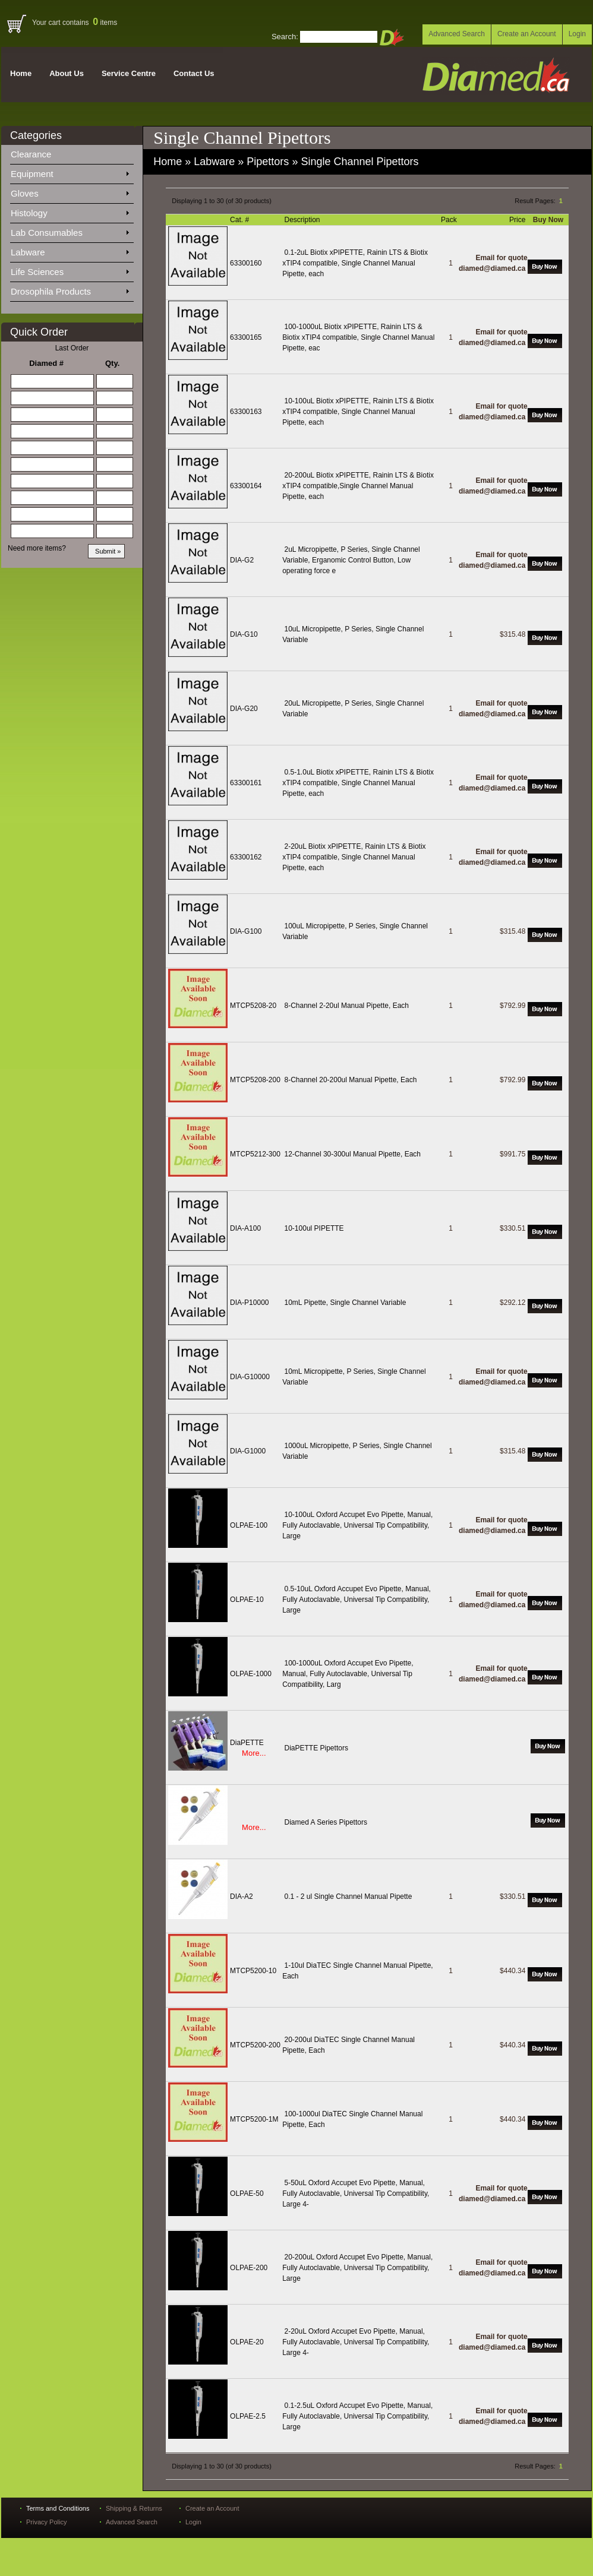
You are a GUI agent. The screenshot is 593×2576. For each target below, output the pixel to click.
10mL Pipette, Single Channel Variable (345, 1302)
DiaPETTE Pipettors (316, 1748)
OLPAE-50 (246, 2193)
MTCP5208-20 (253, 1005)
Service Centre (129, 73)
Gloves (69, 191)
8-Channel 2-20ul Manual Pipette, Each (347, 1005)
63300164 (245, 486)
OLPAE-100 (248, 1525)
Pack (450, 220)
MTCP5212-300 (255, 1154)
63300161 (245, 783)
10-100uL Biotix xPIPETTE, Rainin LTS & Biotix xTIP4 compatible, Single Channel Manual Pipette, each (358, 411)
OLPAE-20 (246, 2342)
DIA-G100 (245, 931)
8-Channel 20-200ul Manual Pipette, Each (351, 1080)
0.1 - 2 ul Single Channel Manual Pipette (348, 1896)
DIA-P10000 (249, 1302)
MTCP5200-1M (254, 2119)
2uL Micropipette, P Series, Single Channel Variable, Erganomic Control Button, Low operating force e (350, 560)
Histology (69, 211)
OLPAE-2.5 (248, 2416)
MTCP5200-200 (255, 2045)
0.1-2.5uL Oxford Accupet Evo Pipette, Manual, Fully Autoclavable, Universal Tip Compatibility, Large (357, 2416)
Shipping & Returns (134, 2508)
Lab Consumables (69, 230)
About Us (66, 73)
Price (518, 220)
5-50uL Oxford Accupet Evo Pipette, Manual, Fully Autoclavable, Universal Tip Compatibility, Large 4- (355, 2193)
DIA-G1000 (248, 1451)
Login (577, 34)
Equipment (69, 172)
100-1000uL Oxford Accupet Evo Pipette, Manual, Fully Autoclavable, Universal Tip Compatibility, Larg (347, 1674)
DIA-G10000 (250, 1377)
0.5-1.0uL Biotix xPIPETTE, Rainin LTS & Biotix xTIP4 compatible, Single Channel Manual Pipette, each (358, 783)
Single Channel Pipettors (359, 161)
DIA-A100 (245, 1228)
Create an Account (526, 34)
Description (303, 220)
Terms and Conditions (57, 2508)
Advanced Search (456, 34)
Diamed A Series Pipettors (326, 1822)
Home (20, 73)
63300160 (245, 263)
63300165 (245, 337)
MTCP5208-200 (255, 1080)
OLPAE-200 (248, 2268)
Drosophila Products (69, 289)
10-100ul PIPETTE (314, 1228)
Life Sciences (69, 270)
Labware (69, 250)
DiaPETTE (247, 1743)
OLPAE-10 (246, 1599)
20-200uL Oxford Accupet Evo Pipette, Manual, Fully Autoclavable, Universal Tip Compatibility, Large (357, 2268)
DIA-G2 (242, 560)
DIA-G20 (244, 708)
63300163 (245, 411)
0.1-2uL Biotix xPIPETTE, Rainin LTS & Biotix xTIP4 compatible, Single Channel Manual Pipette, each (355, 263)
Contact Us (194, 73)
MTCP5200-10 (253, 1971)
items (105, 22)
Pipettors (268, 161)
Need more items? (37, 548)
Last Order (72, 348)
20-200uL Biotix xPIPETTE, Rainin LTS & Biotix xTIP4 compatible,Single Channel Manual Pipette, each (358, 486)
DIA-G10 (244, 634)
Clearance (38, 152)
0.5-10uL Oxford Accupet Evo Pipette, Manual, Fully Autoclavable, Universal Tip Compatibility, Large (356, 1599)
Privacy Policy (46, 2522)
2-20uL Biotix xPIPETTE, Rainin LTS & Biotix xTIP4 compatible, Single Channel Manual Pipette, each (353, 857)
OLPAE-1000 (251, 1674)
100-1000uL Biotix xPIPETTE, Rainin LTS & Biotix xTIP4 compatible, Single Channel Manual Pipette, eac (358, 337)
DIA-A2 (241, 1896)
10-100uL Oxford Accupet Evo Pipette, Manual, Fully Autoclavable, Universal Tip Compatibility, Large (357, 1525)
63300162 (245, 857)
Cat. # (240, 220)
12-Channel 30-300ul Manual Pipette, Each (353, 1154)
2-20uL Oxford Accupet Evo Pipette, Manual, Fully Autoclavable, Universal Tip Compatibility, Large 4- (355, 2342)
